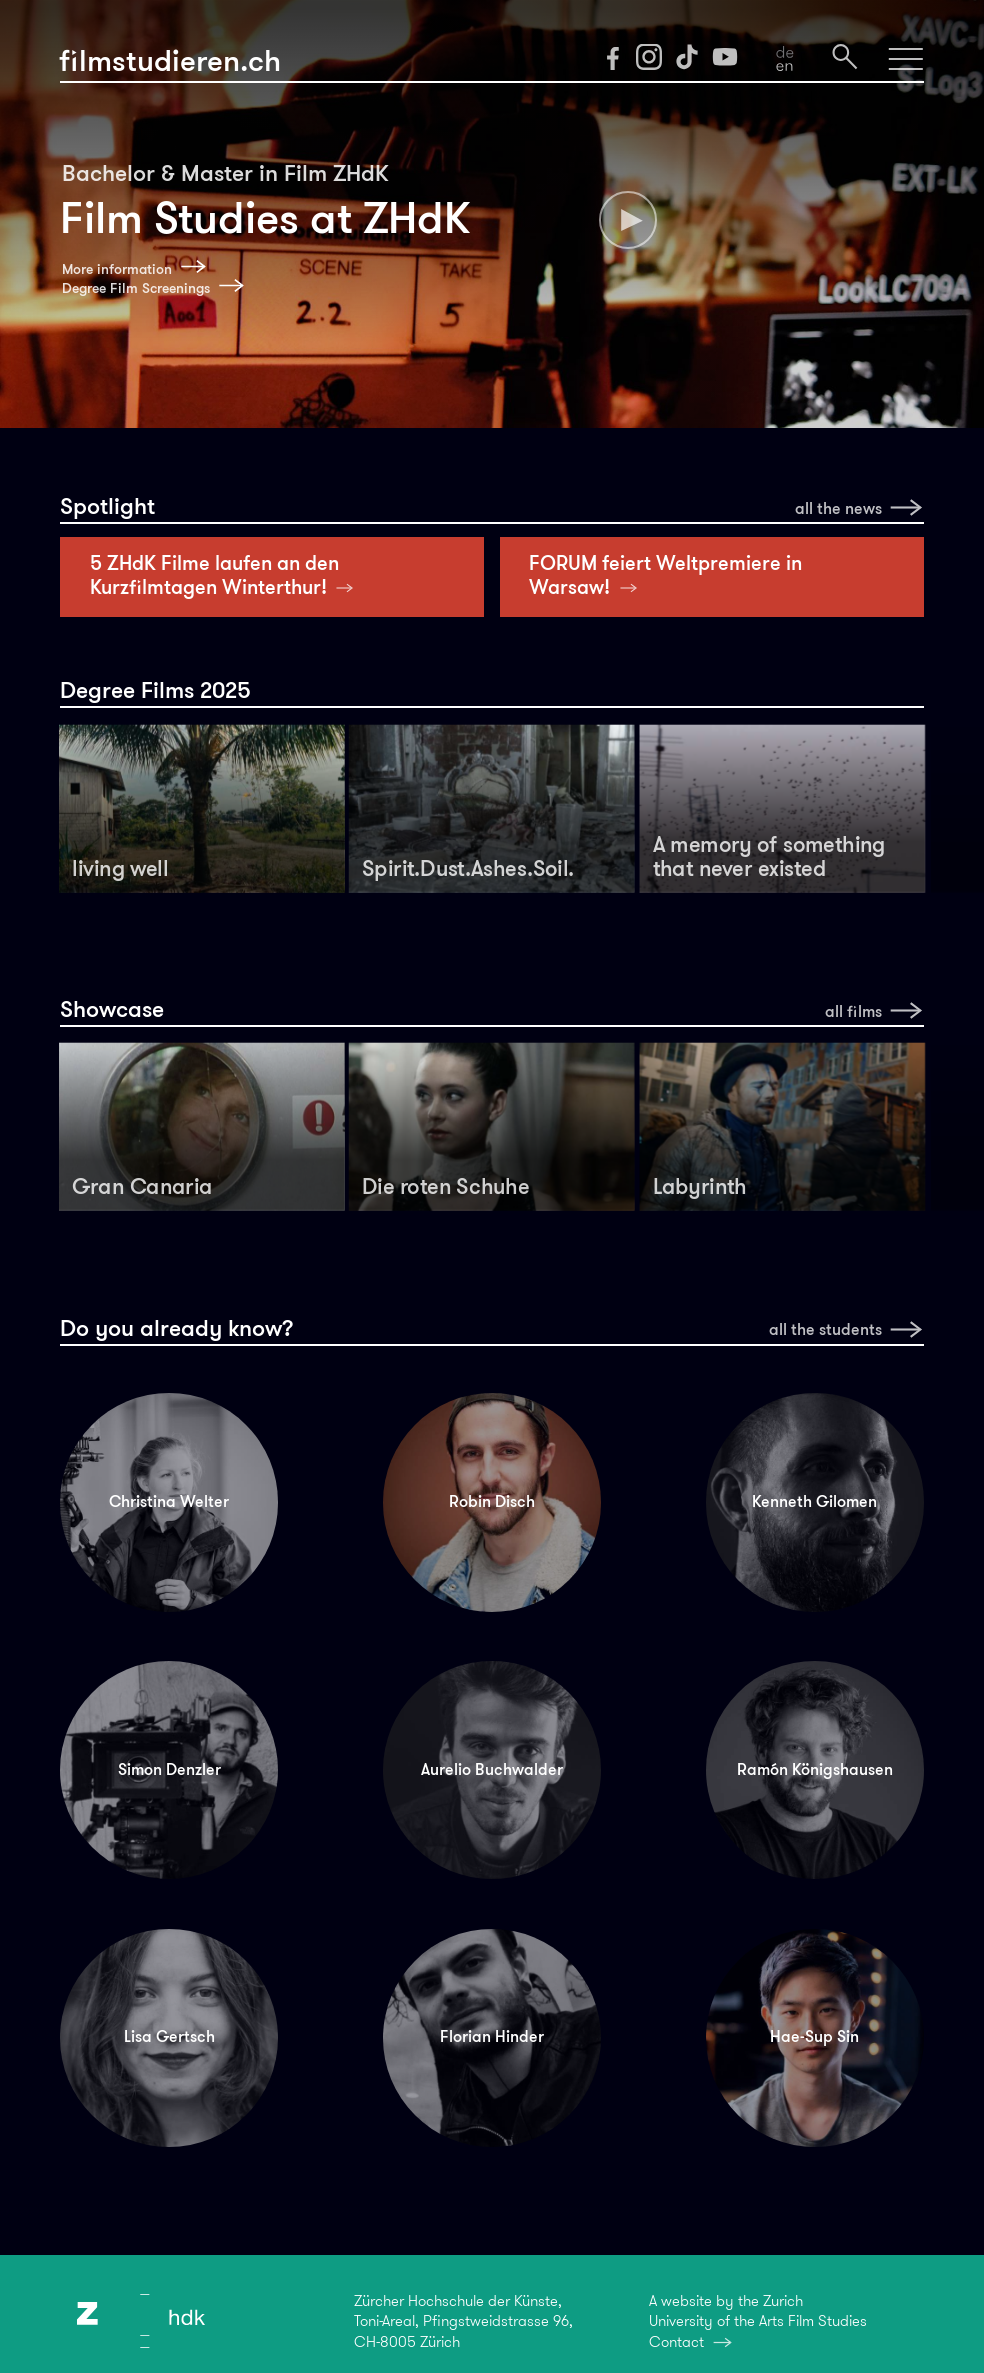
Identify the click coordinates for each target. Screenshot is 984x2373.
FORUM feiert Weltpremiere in (665, 575)
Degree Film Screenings (136, 288)
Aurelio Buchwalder (492, 1769)
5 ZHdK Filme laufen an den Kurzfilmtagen (227, 575)
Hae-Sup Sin (814, 2036)
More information (117, 269)
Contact (676, 2342)
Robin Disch (492, 1501)
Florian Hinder (492, 2036)
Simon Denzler (169, 1769)
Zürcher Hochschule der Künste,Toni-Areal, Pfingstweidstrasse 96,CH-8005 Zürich (463, 2321)
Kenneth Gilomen (814, 1501)
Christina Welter (169, 1501)
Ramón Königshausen (815, 1769)
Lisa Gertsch (169, 2036)
